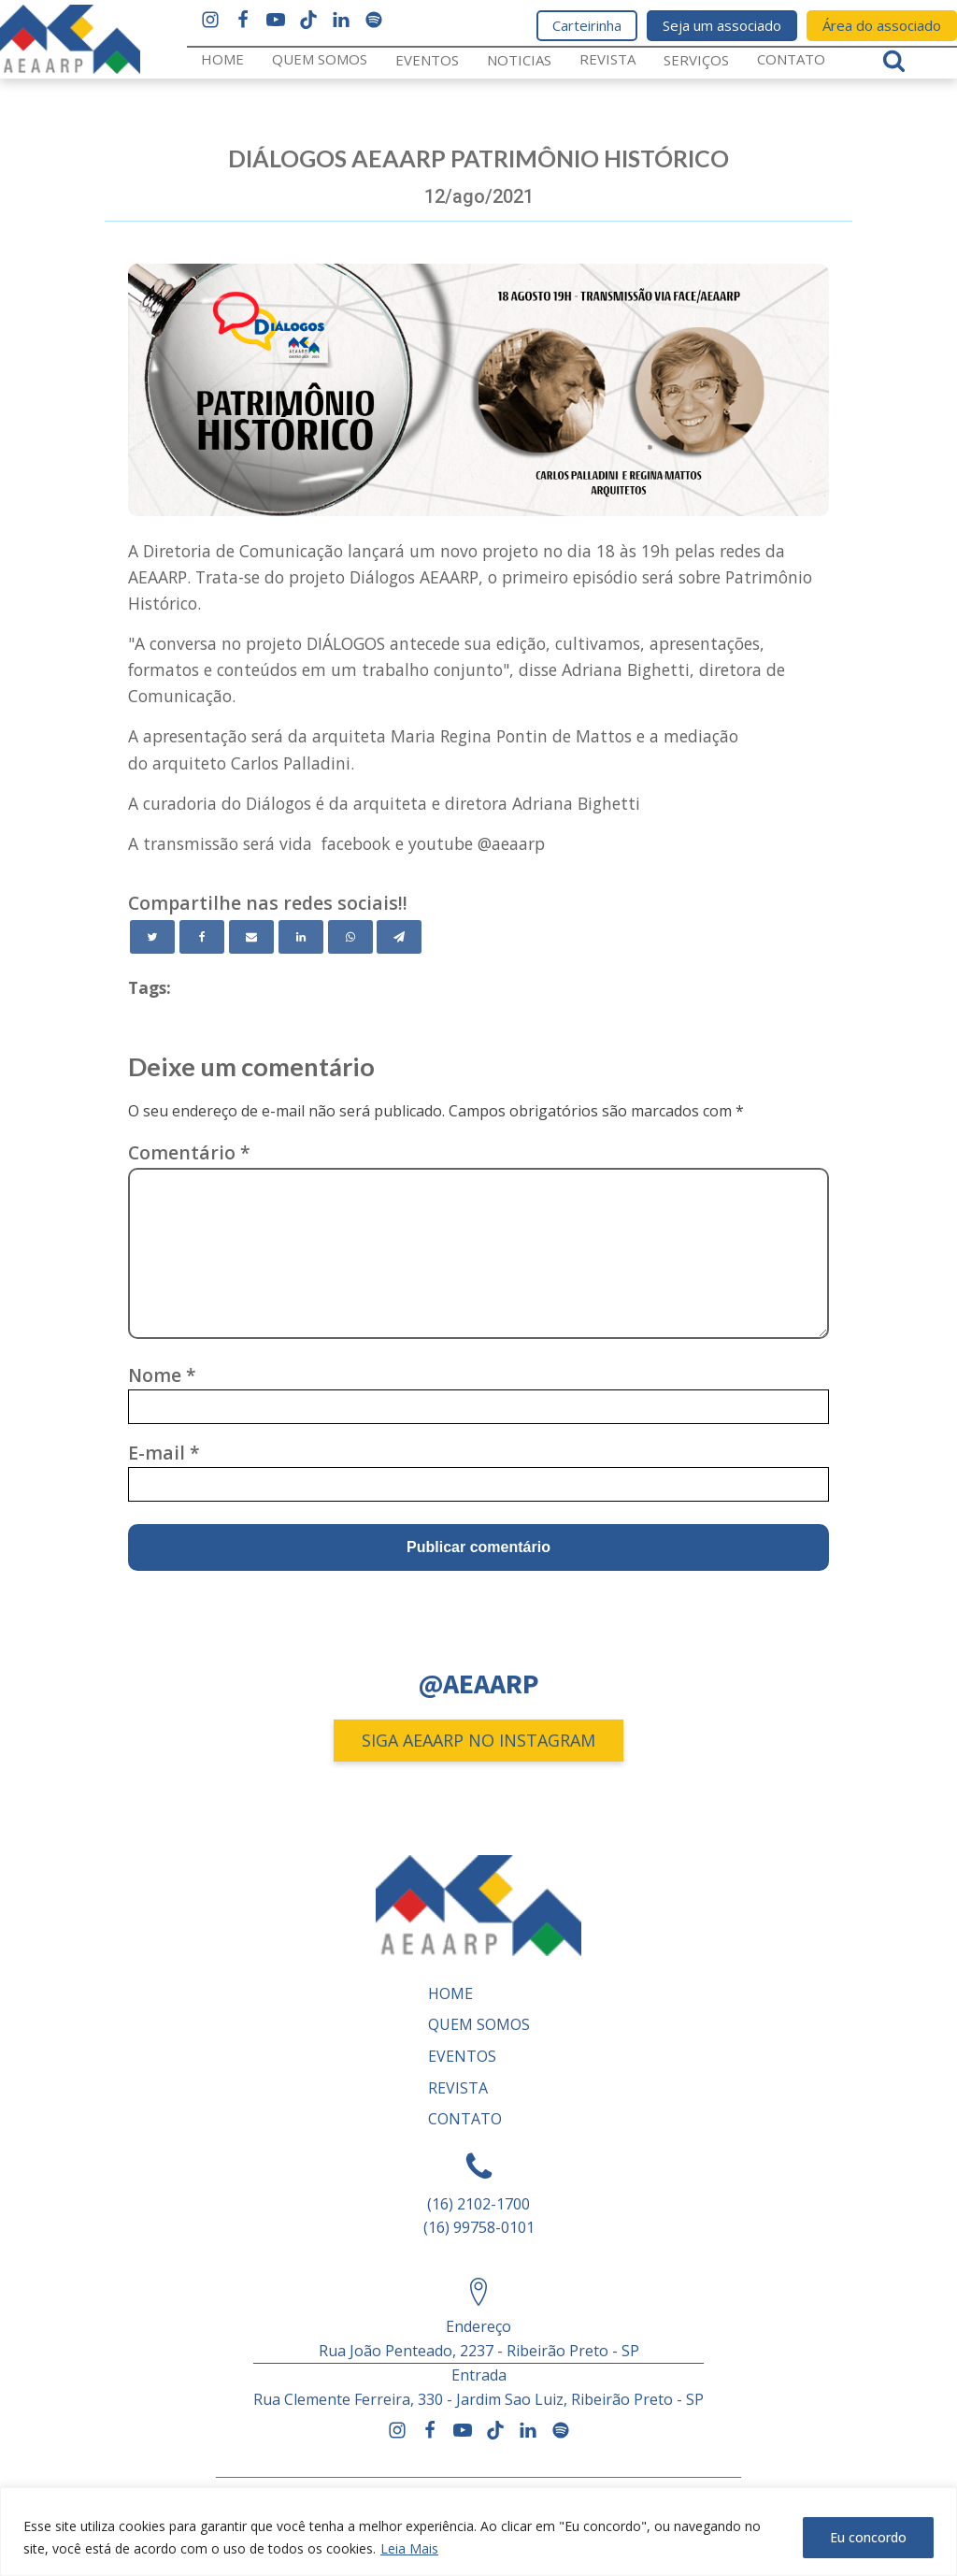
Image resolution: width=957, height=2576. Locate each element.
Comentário (189, 1152)
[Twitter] (152, 937)
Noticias (519, 59)
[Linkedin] (301, 937)
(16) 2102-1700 (478, 2204)
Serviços (696, 59)
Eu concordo (868, 2537)
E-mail (164, 1452)
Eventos (427, 59)
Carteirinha (586, 25)
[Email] (251, 937)
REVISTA (607, 59)
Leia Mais (409, 2548)
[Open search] (894, 60)
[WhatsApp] (350, 937)
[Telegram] (399, 937)
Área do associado (881, 25)
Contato (791, 59)
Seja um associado (722, 25)
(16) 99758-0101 (479, 2227)
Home (222, 59)
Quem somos (319, 59)
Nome (162, 1375)
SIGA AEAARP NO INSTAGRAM (478, 1740)
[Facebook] (201, 937)
